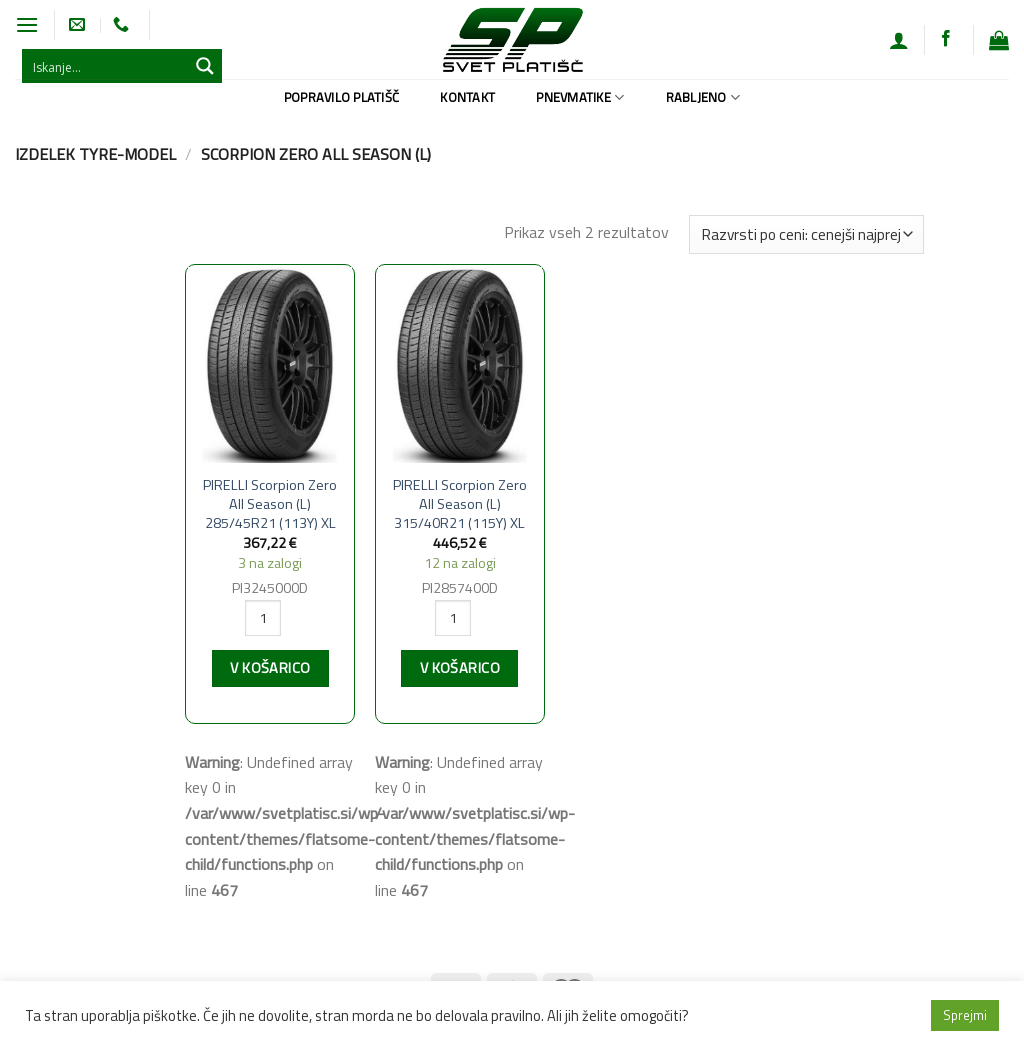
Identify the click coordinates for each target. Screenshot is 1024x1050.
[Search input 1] (106, 66)
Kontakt (467, 97)
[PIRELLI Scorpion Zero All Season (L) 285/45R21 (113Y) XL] (270, 365)
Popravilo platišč (341, 97)
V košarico (270, 668)
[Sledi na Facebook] (946, 39)
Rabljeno (703, 97)
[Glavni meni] (27, 24)
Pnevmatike (580, 97)
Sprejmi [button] (965, 1015)
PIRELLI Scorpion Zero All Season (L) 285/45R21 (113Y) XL (270, 504)
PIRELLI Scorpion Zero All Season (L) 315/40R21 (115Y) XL (460, 504)
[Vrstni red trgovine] (806, 234)
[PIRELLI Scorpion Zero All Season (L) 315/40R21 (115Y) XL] (460, 365)
